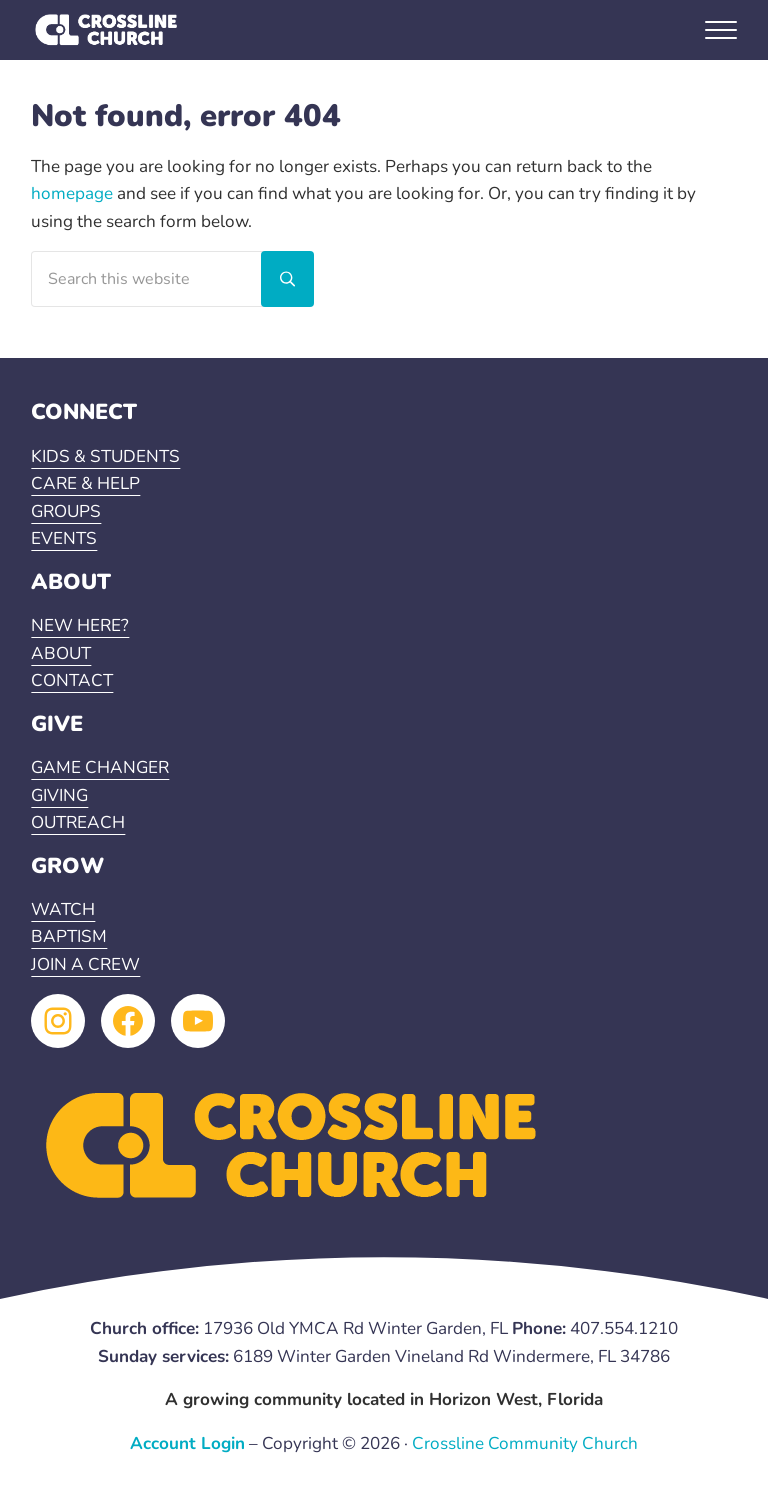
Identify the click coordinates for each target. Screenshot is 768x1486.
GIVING (59, 795)
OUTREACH (78, 822)
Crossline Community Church (525, 1443)
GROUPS (66, 511)
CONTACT (72, 680)
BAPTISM (69, 936)
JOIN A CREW (85, 964)
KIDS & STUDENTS (105, 456)
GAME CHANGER (100, 767)
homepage (72, 193)
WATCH (63, 909)
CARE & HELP (85, 483)
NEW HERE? (80, 625)
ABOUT (61, 653)
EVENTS (64, 538)
